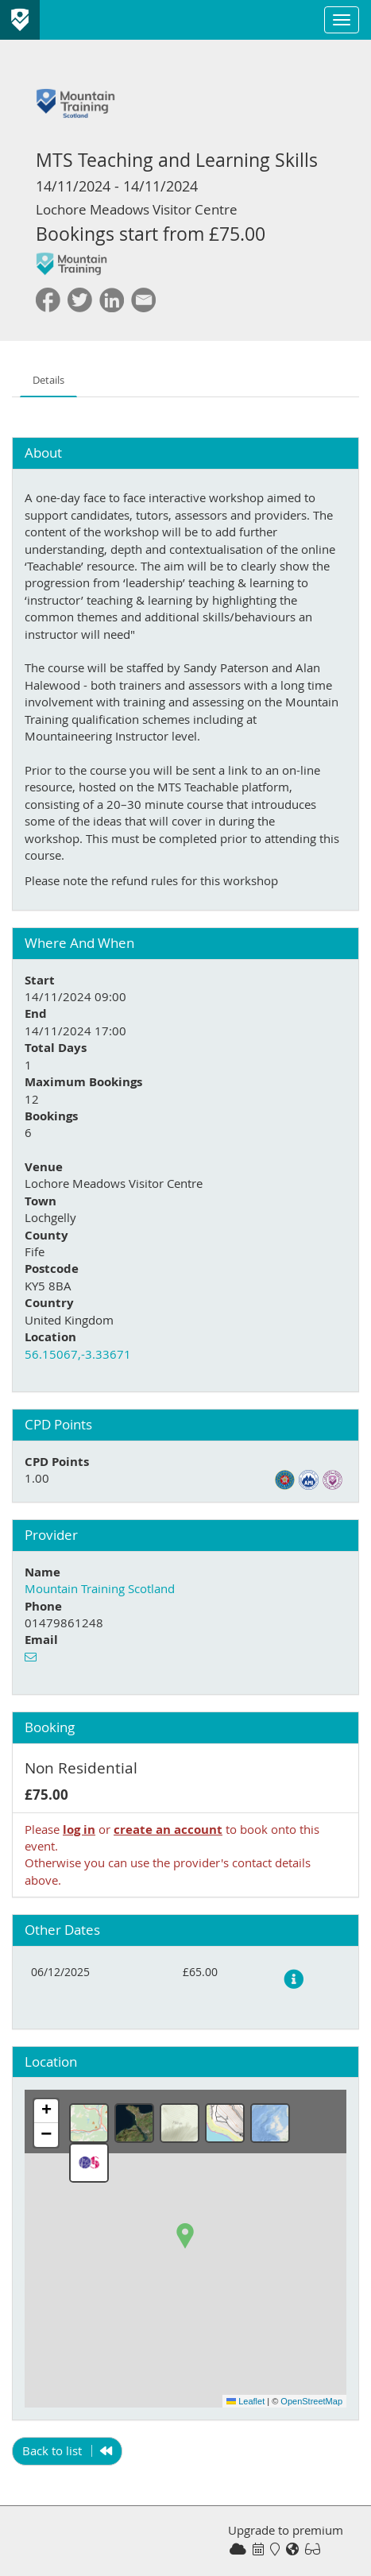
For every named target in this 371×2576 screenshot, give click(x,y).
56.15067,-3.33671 (78, 1354)
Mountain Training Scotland (100, 1588)
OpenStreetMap (311, 2401)
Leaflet (245, 2401)
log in (79, 1829)
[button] (185, 2236)
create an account (168, 1829)
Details (48, 380)
